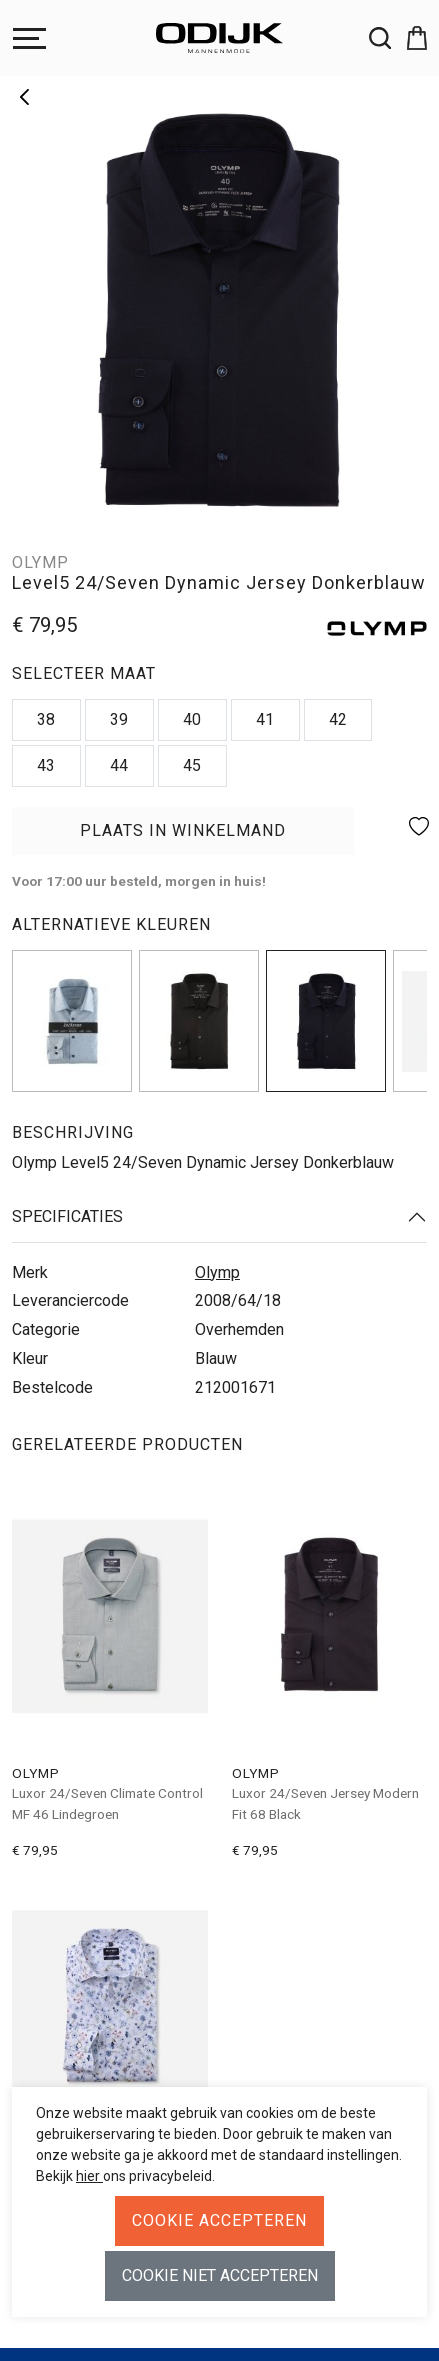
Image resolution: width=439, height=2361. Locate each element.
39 (119, 719)
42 (338, 719)
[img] (72, 1021)
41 (265, 719)
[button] (409, 38)
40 (192, 719)
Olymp (217, 1272)
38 (46, 719)
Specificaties (67, 1216)
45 (192, 765)
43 (46, 765)
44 (119, 765)
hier (89, 2176)
